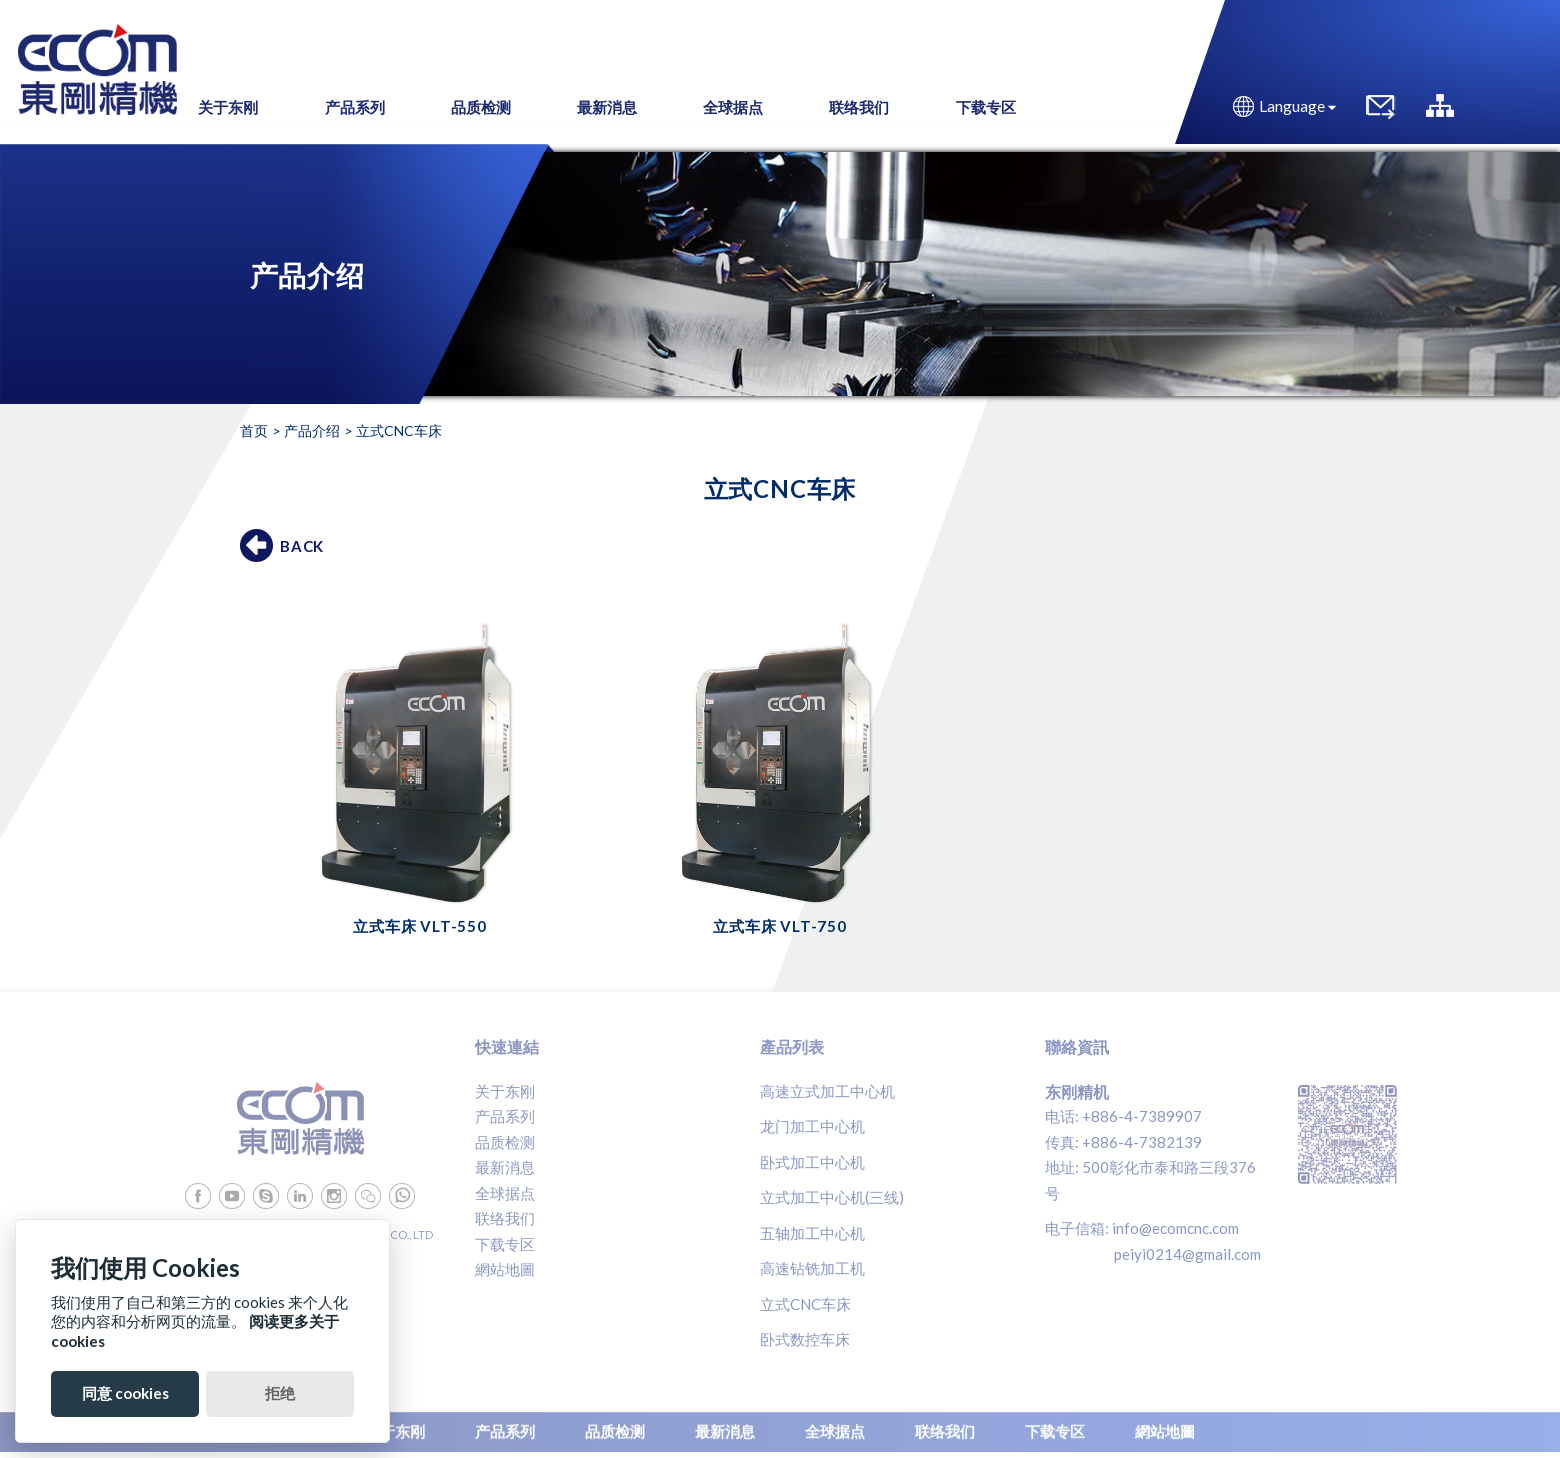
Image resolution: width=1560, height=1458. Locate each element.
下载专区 (505, 1244)
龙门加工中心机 (812, 1126)
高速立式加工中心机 (827, 1091)
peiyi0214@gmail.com (1187, 1254)
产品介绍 (312, 430)
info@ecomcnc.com (1175, 1228)
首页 (254, 430)
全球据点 (505, 1193)
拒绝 (280, 1393)
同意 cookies (125, 1393)
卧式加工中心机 (812, 1162)
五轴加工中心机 (812, 1233)
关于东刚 (505, 1091)
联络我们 (505, 1218)
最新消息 (505, 1167)
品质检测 (505, 1142)
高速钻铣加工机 (812, 1268)
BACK (302, 546)
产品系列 (505, 1116)
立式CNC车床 (805, 1304)
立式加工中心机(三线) (832, 1197)
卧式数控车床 (805, 1339)
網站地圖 (505, 1269)
